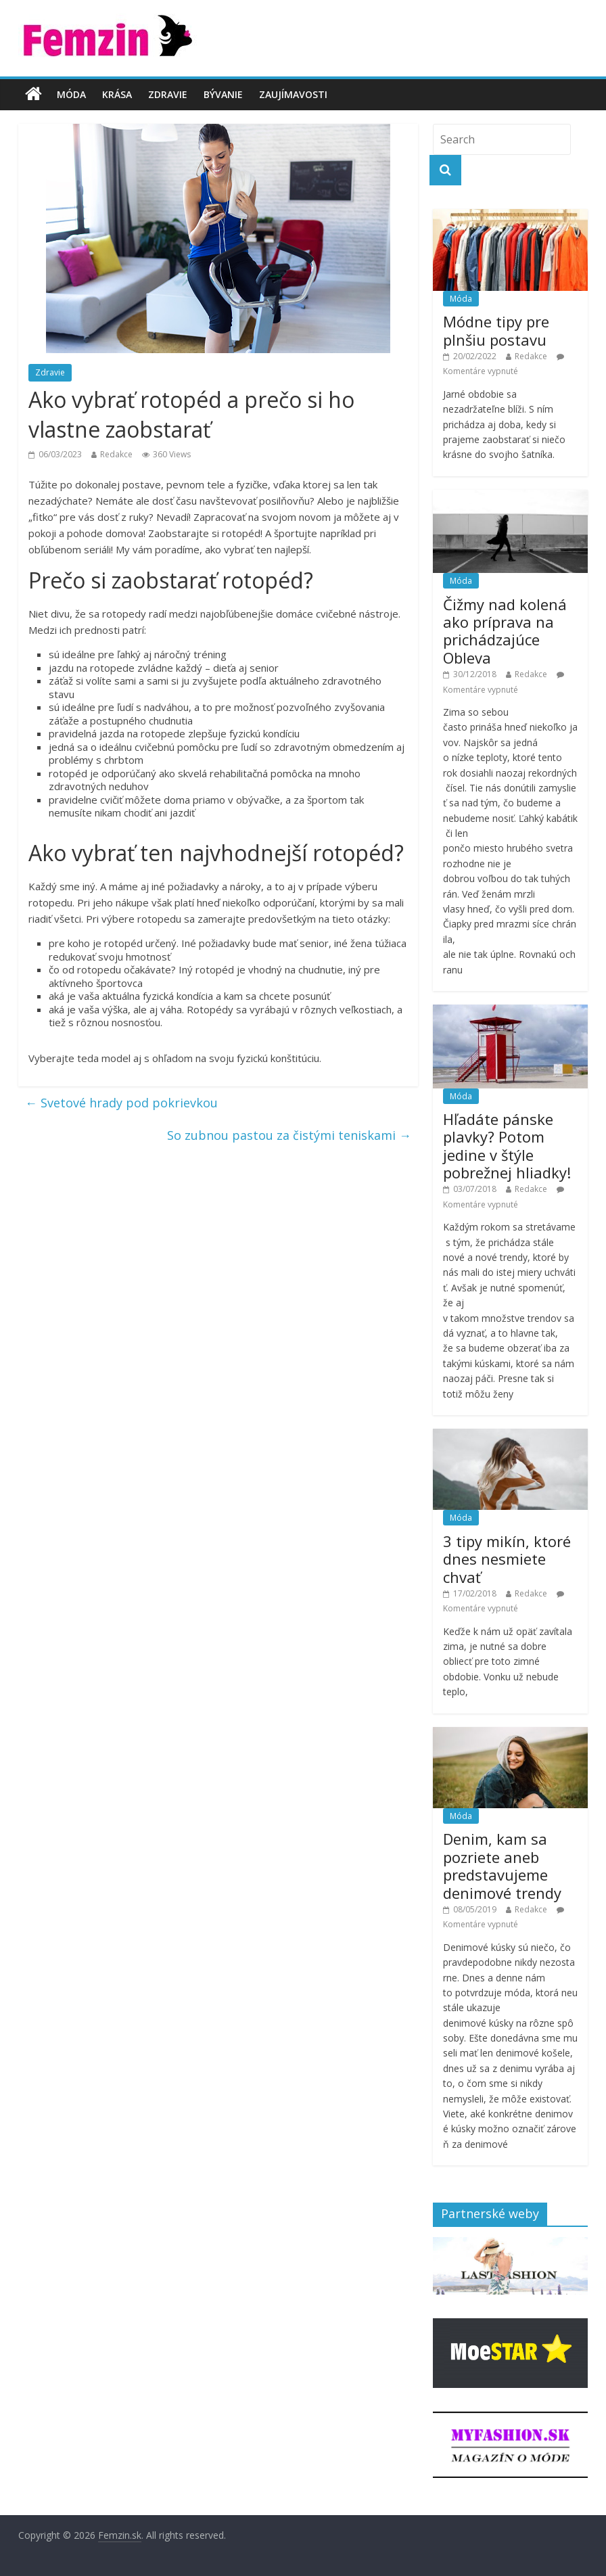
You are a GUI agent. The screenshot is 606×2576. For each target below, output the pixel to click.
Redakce (116, 454)
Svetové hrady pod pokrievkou (121, 1103)
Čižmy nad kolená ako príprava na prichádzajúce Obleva (505, 631)
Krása (117, 94)
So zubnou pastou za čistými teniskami (289, 1135)
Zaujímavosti (293, 94)
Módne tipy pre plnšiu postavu (496, 330)
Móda (71, 94)
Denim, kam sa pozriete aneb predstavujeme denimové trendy (502, 1865)
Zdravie (167, 94)
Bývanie (223, 94)
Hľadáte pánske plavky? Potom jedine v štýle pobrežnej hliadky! (507, 1145)
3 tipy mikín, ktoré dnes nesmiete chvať (507, 1559)
